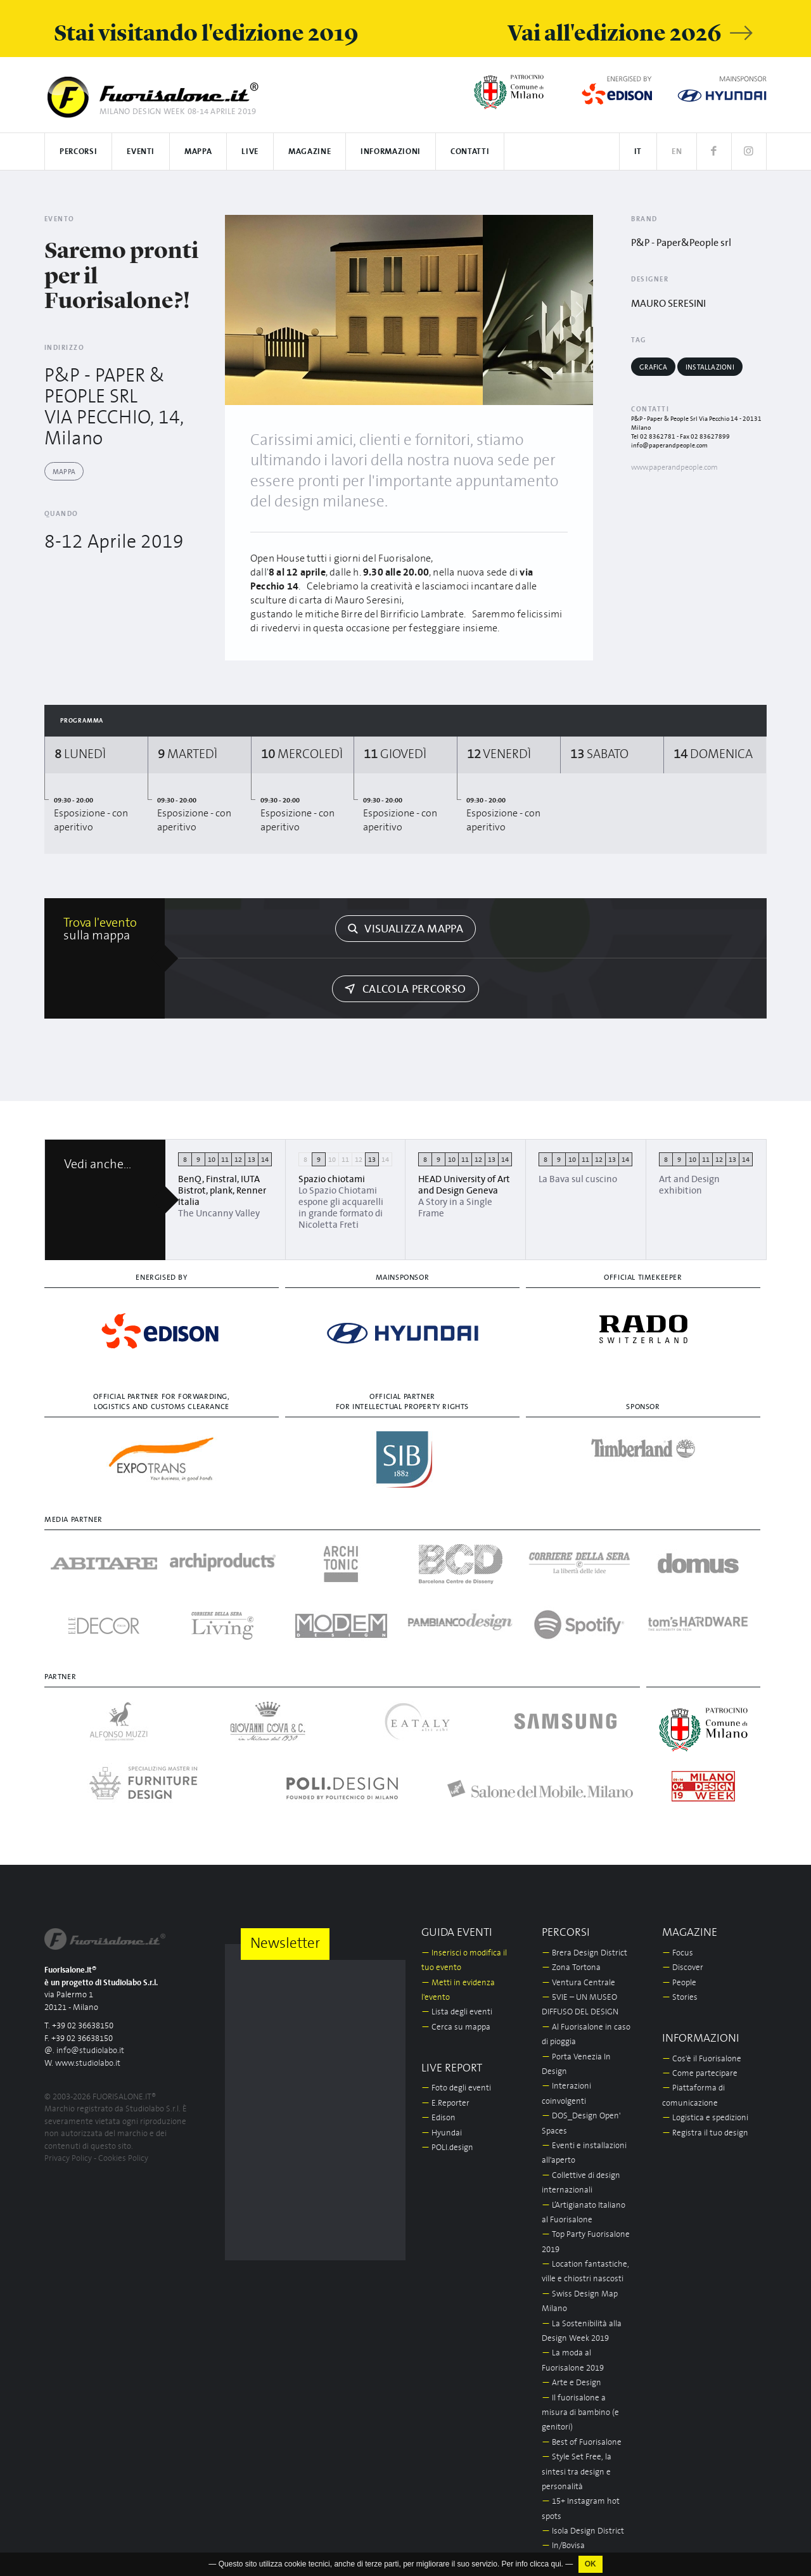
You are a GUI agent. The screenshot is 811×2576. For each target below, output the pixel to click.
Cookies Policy (123, 2158)
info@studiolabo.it (90, 2051)
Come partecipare (700, 2073)
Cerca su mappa (455, 2027)
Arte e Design (571, 2383)
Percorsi (78, 152)
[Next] (579, 310)
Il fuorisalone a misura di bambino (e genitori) (580, 2413)
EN (677, 152)
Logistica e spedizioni (705, 2118)
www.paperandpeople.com (674, 467)
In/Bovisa (563, 2546)
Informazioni (391, 152)
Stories (680, 1997)
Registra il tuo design (705, 2133)
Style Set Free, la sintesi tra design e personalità (576, 2472)
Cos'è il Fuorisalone (701, 2059)
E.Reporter (445, 2103)
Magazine (309, 152)
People (679, 1983)
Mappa (198, 152)
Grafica (653, 367)
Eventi (141, 152)
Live (250, 152)
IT (638, 152)
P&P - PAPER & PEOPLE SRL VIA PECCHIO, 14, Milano (114, 407)
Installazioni (710, 367)
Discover (682, 1968)
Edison (438, 2118)
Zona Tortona (571, 1968)
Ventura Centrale (578, 1983)
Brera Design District (584, 1953)
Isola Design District (583, 2531)
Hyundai (441, 2133)
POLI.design (447, 2148)
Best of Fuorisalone (582, 2442)
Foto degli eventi (456, 2088)
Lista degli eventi (456, 2012)
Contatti (469, 152)
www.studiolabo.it (87, 2063)
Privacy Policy (68, 2158)
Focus (677, 1953)
